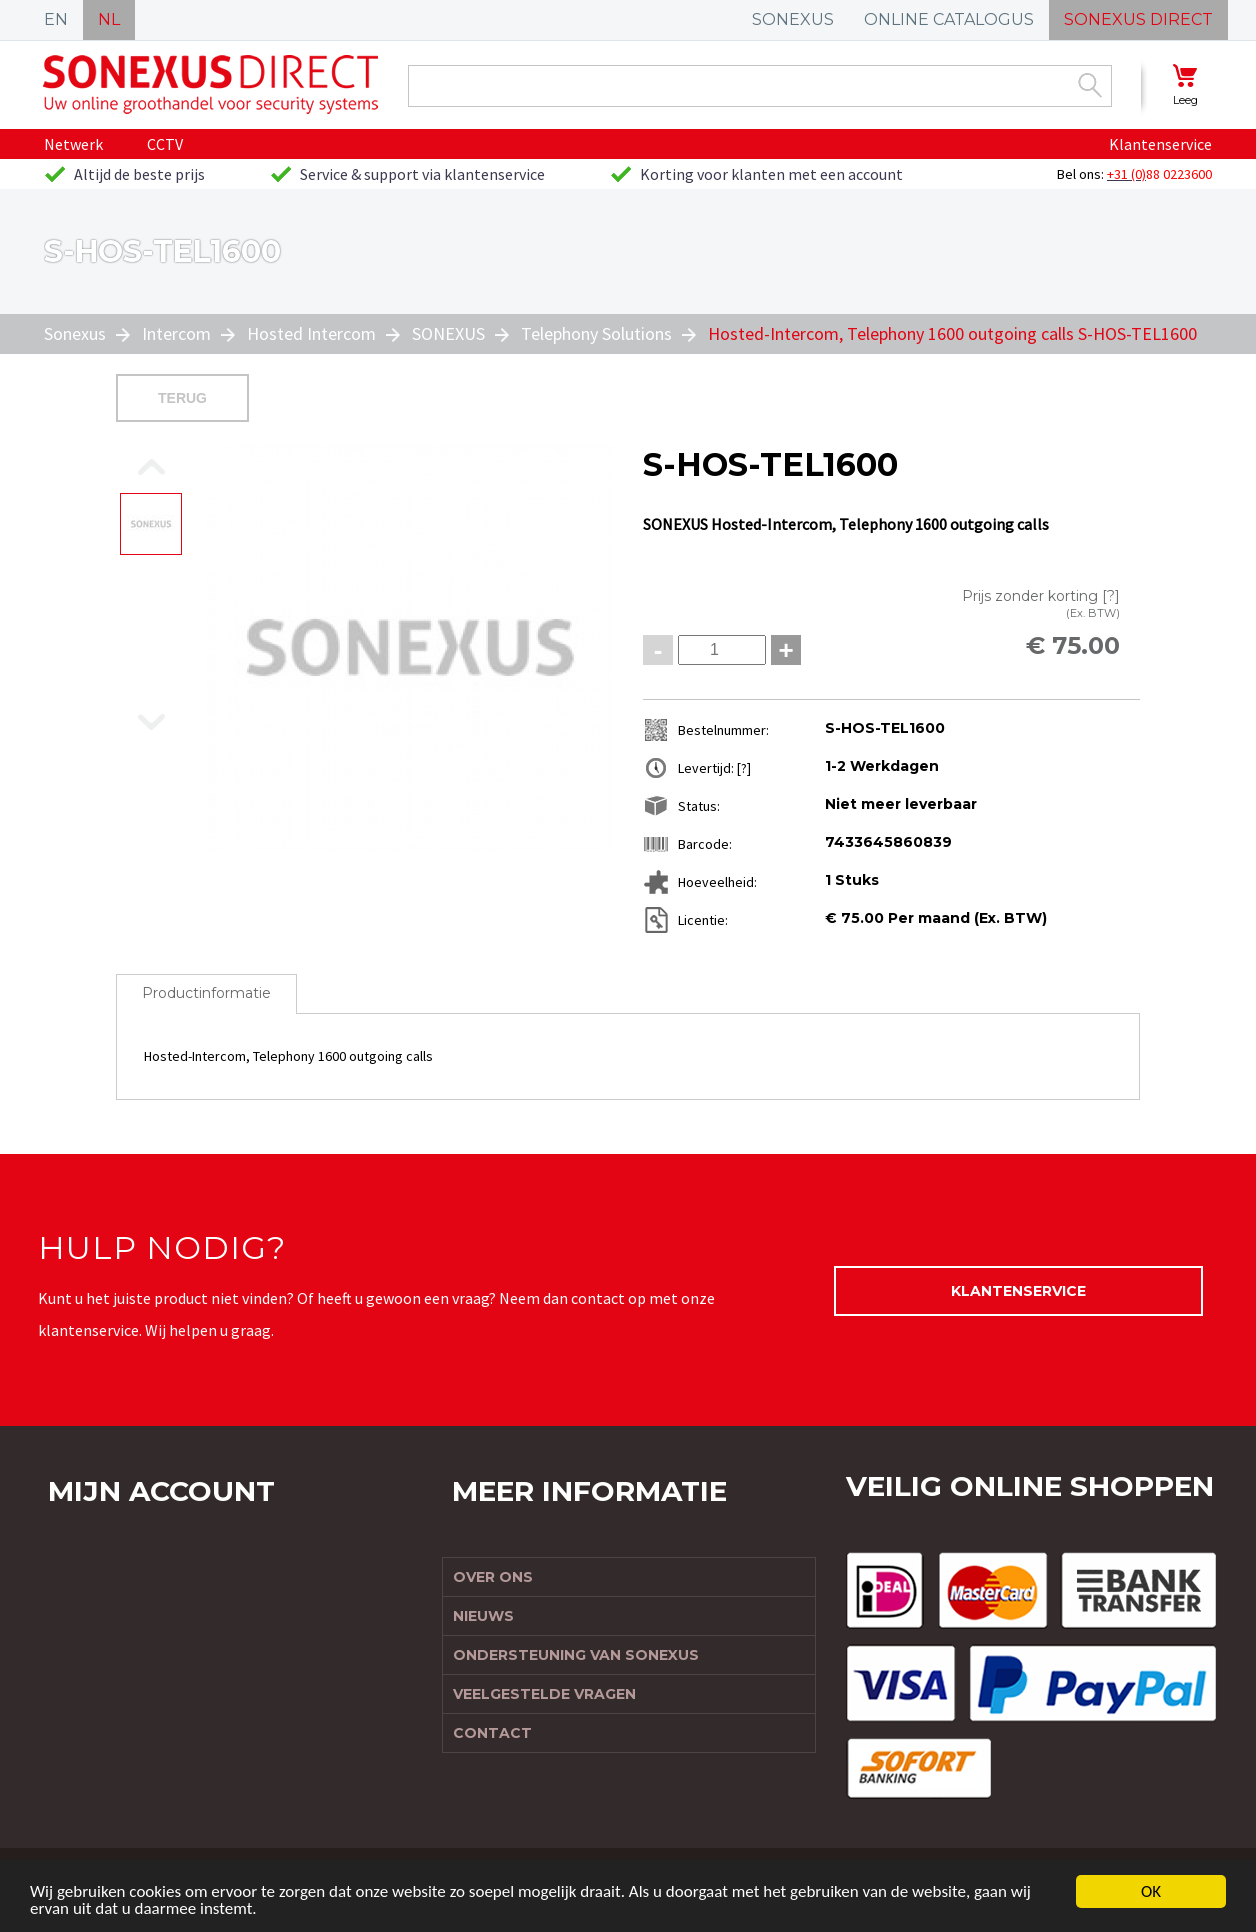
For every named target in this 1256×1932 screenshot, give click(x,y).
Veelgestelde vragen (544, 1694)
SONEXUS (793, 19)
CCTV (165, 144)
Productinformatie (206, 993)
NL (109, 19)
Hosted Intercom (311, 333)
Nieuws (483, 1616)
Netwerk (73, 144)
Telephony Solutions (596, 333)
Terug (182, 398)
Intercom (176, 333)
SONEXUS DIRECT (1138, 19)
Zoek (1090, 85)
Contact (492, 1733)
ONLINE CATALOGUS (949, 19)
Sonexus (77, 333)
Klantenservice (1160, 144)
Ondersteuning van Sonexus (576, 1655)
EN (56, 19)
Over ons (493, 1577)
